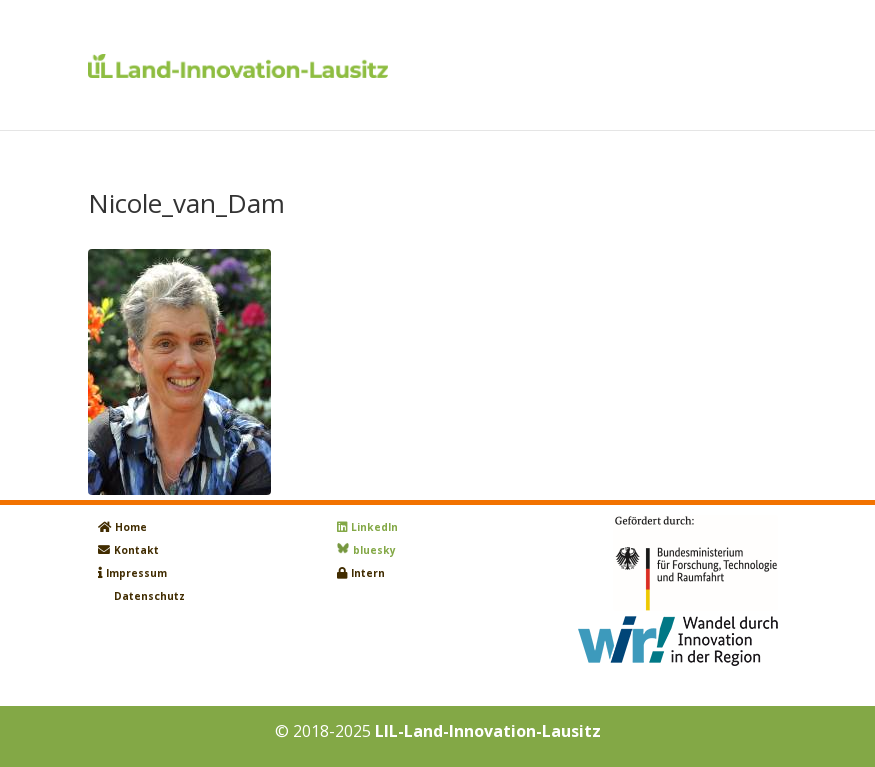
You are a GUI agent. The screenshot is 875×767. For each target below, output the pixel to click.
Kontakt (136, 550)
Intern (368, 573)
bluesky (374, 550)
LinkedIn (374, 527)
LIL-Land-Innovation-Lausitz (488, 731)
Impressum (136, 573)
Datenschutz (149, 596)
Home (131, 527)
